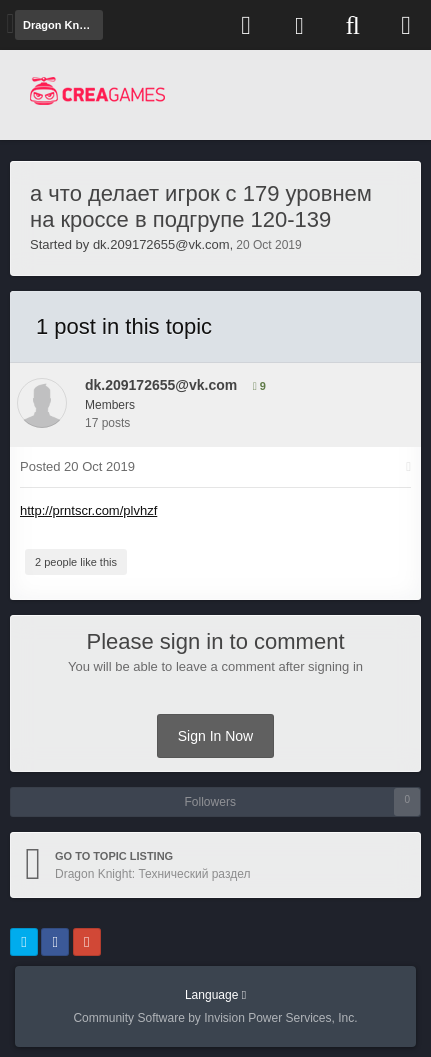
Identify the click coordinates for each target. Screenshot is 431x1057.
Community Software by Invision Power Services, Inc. (215, 1018)
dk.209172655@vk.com (161, 244)
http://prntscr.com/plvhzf (88, 510)
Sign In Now (215, 736)
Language (215, 995)
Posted (77, 466)
